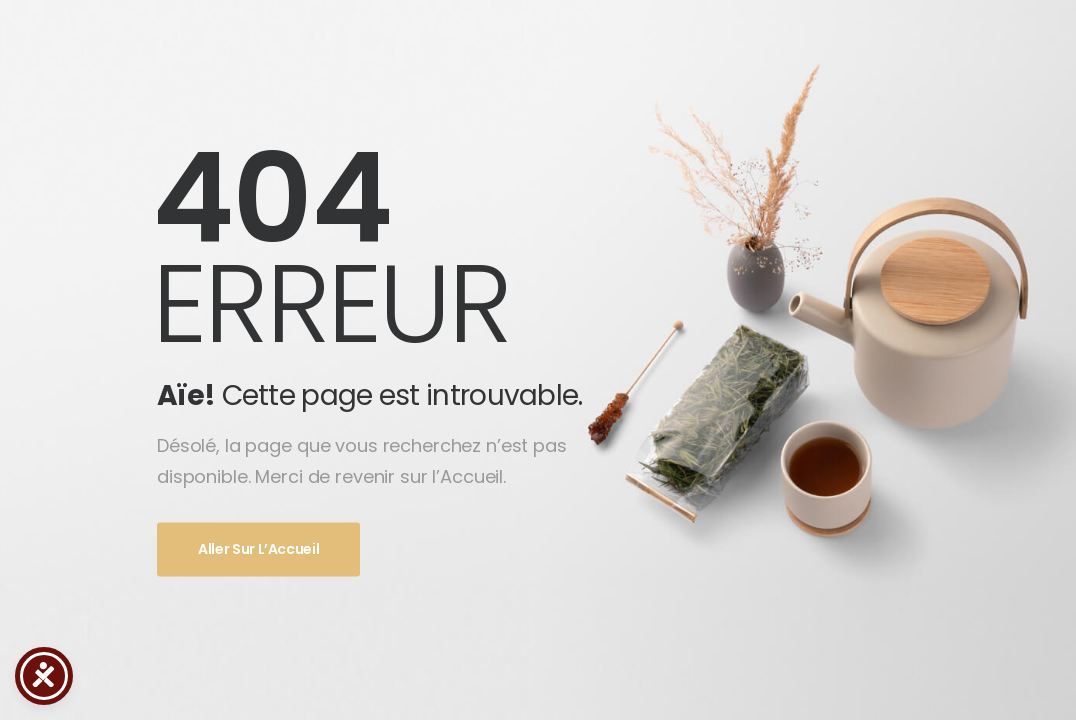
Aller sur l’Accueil (258, 550)
